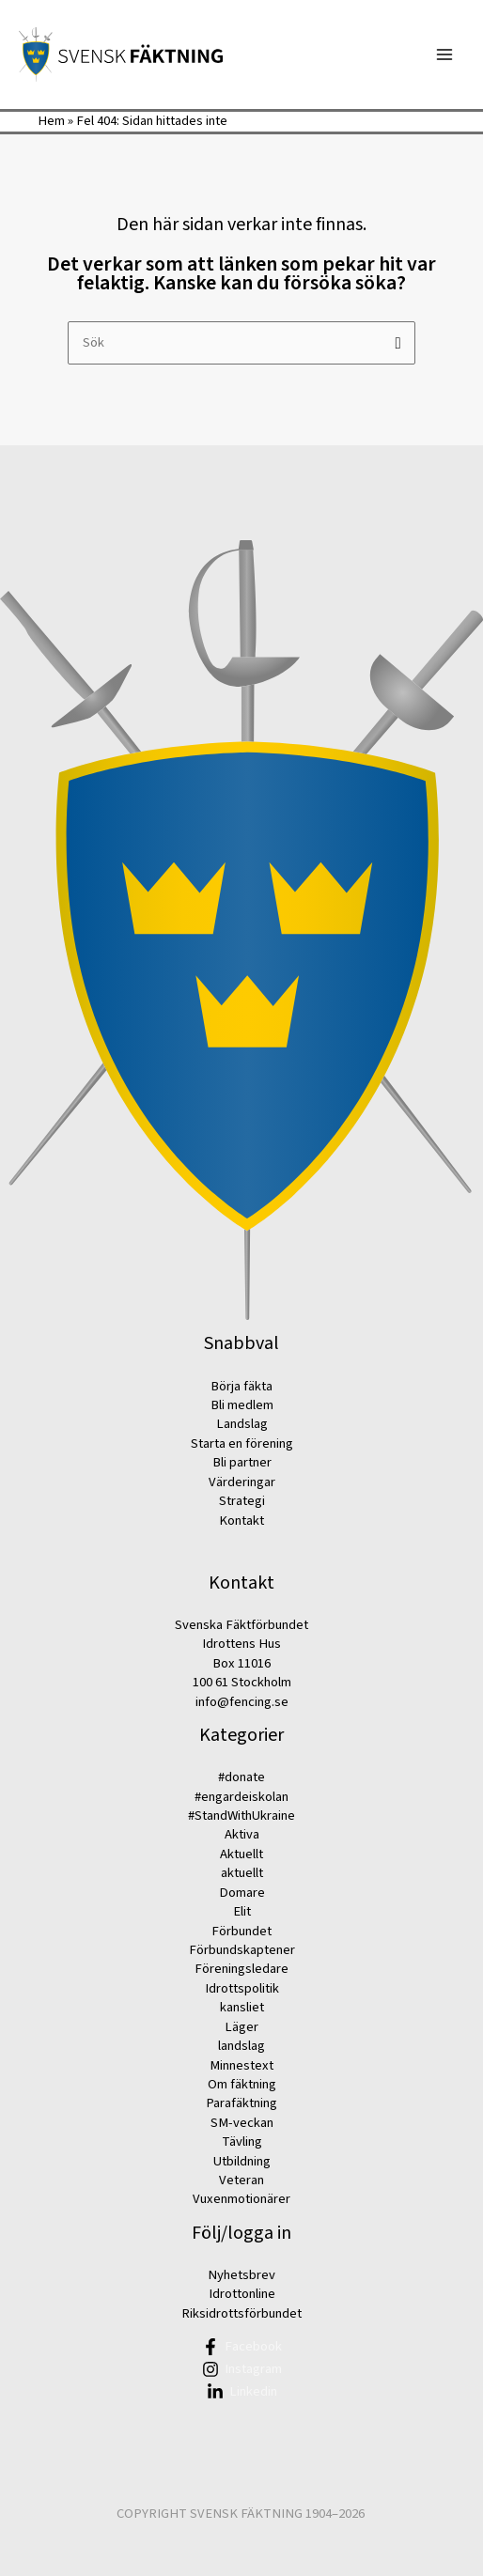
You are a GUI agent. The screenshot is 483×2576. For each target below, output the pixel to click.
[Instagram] (241, 2369)
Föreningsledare (241, 1969)
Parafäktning (241, 2103)
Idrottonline (242, 2294)
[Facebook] (241, 2346)
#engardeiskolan (241, 1797)
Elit (242, 1911)
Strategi (242, 1501)
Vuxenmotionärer (241, 2199)
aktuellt (242, 1873)
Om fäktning (242, 2084)
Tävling (242, 2141)
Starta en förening (242, 1443)
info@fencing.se (241, 1702)
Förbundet (241, 1931)
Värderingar (242, 1482)
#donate (241, 1777)
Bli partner (242, 1462)
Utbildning (242, 2161)
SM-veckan (241, 2123)
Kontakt (241, 1520)
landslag (241, 2046)
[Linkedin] (241, 2391)
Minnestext (241, 2065)
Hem (51, 121)
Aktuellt (241, 1854)
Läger (241, 2027)
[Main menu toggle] (444, 54)
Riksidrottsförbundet (241, 2313)
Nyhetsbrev (241, 2275)
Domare (242, 1892)
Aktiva (242, 1834)
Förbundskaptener (242, 1950)
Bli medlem (241, 1405)
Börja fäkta (241, 1386)
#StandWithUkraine (241, 1815)
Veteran (241, 2180)
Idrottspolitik (242, 1988)
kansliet (242, 2007)
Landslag (242, 1424)
